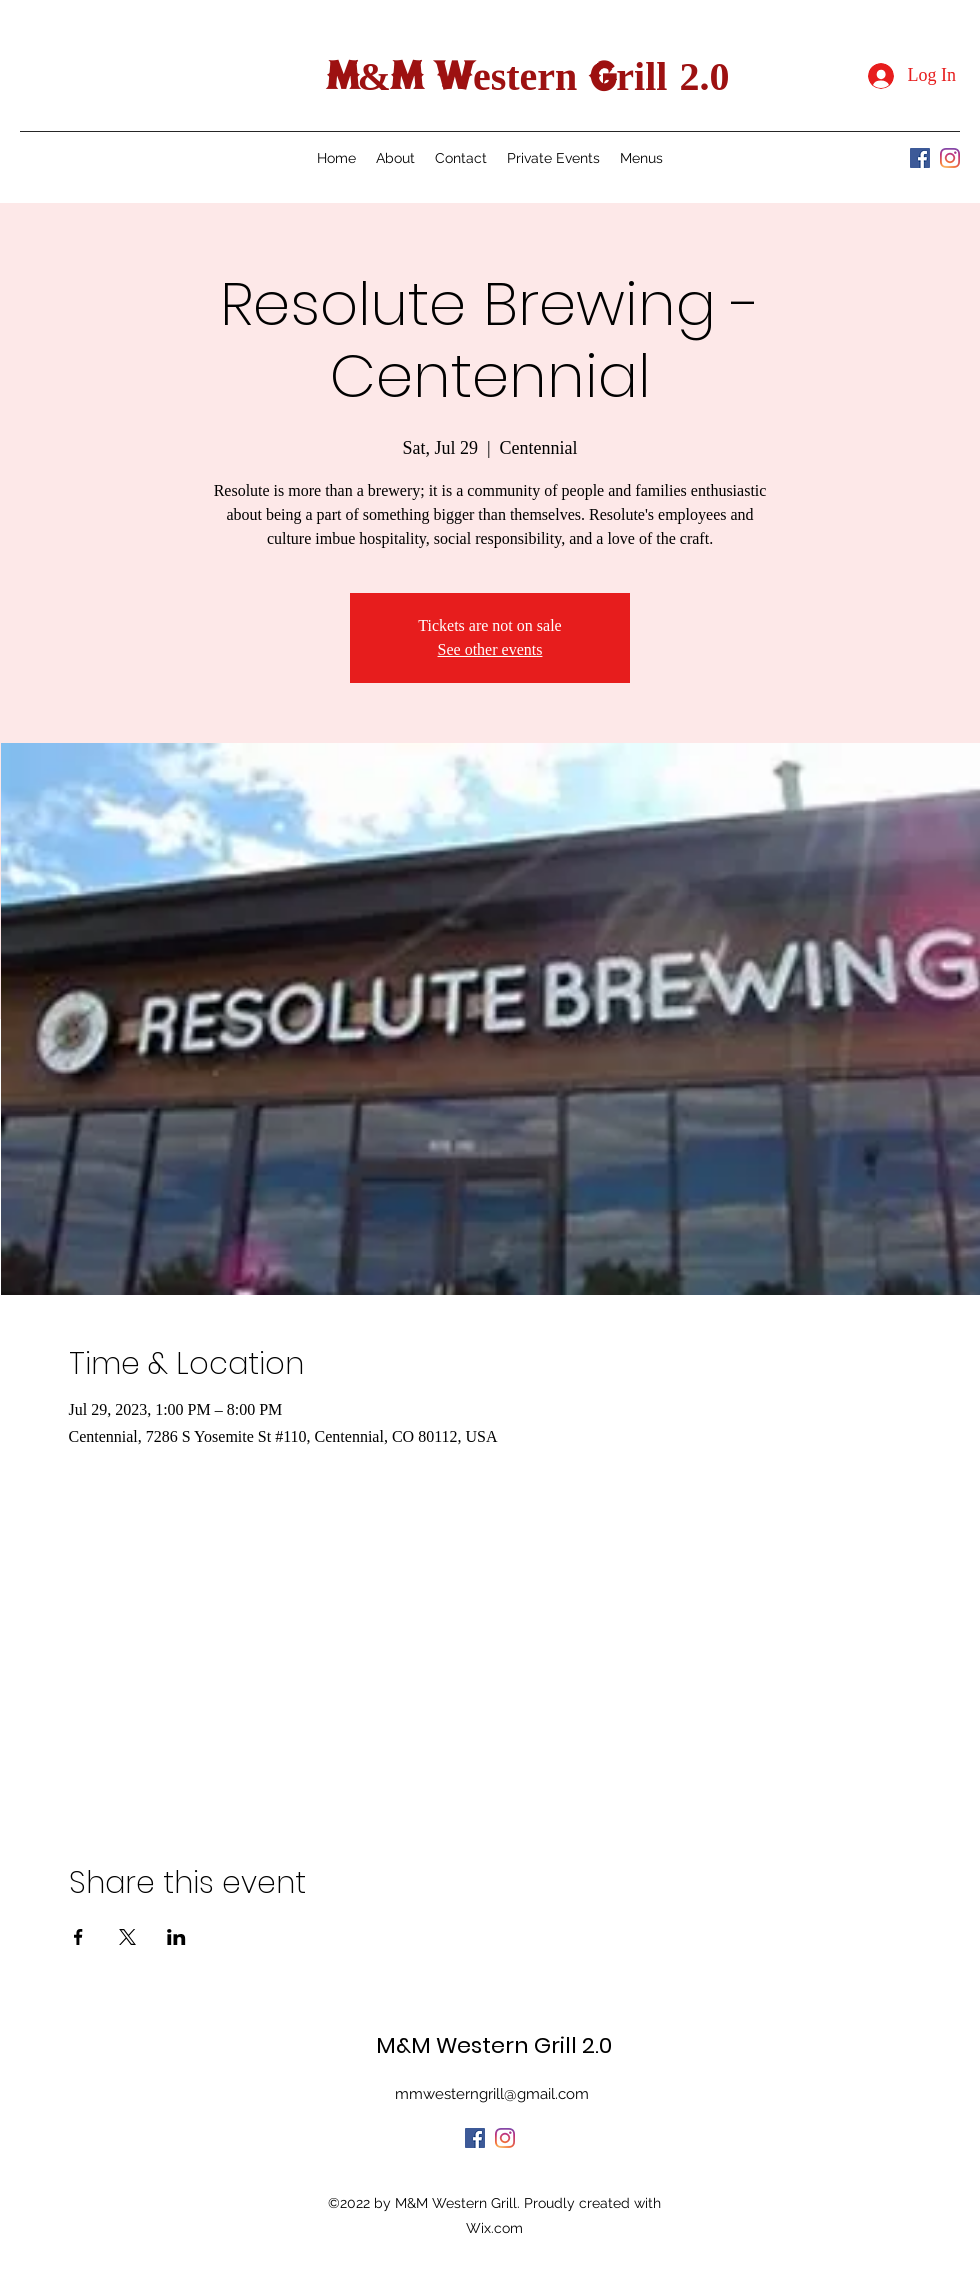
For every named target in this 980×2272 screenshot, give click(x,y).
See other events (490, 649)
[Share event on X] (127, 1937)
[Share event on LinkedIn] (176, 1937)
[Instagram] (950, 158)
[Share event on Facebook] (78, 1937)
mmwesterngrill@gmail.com (492, 2094)
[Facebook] (920, 158)
